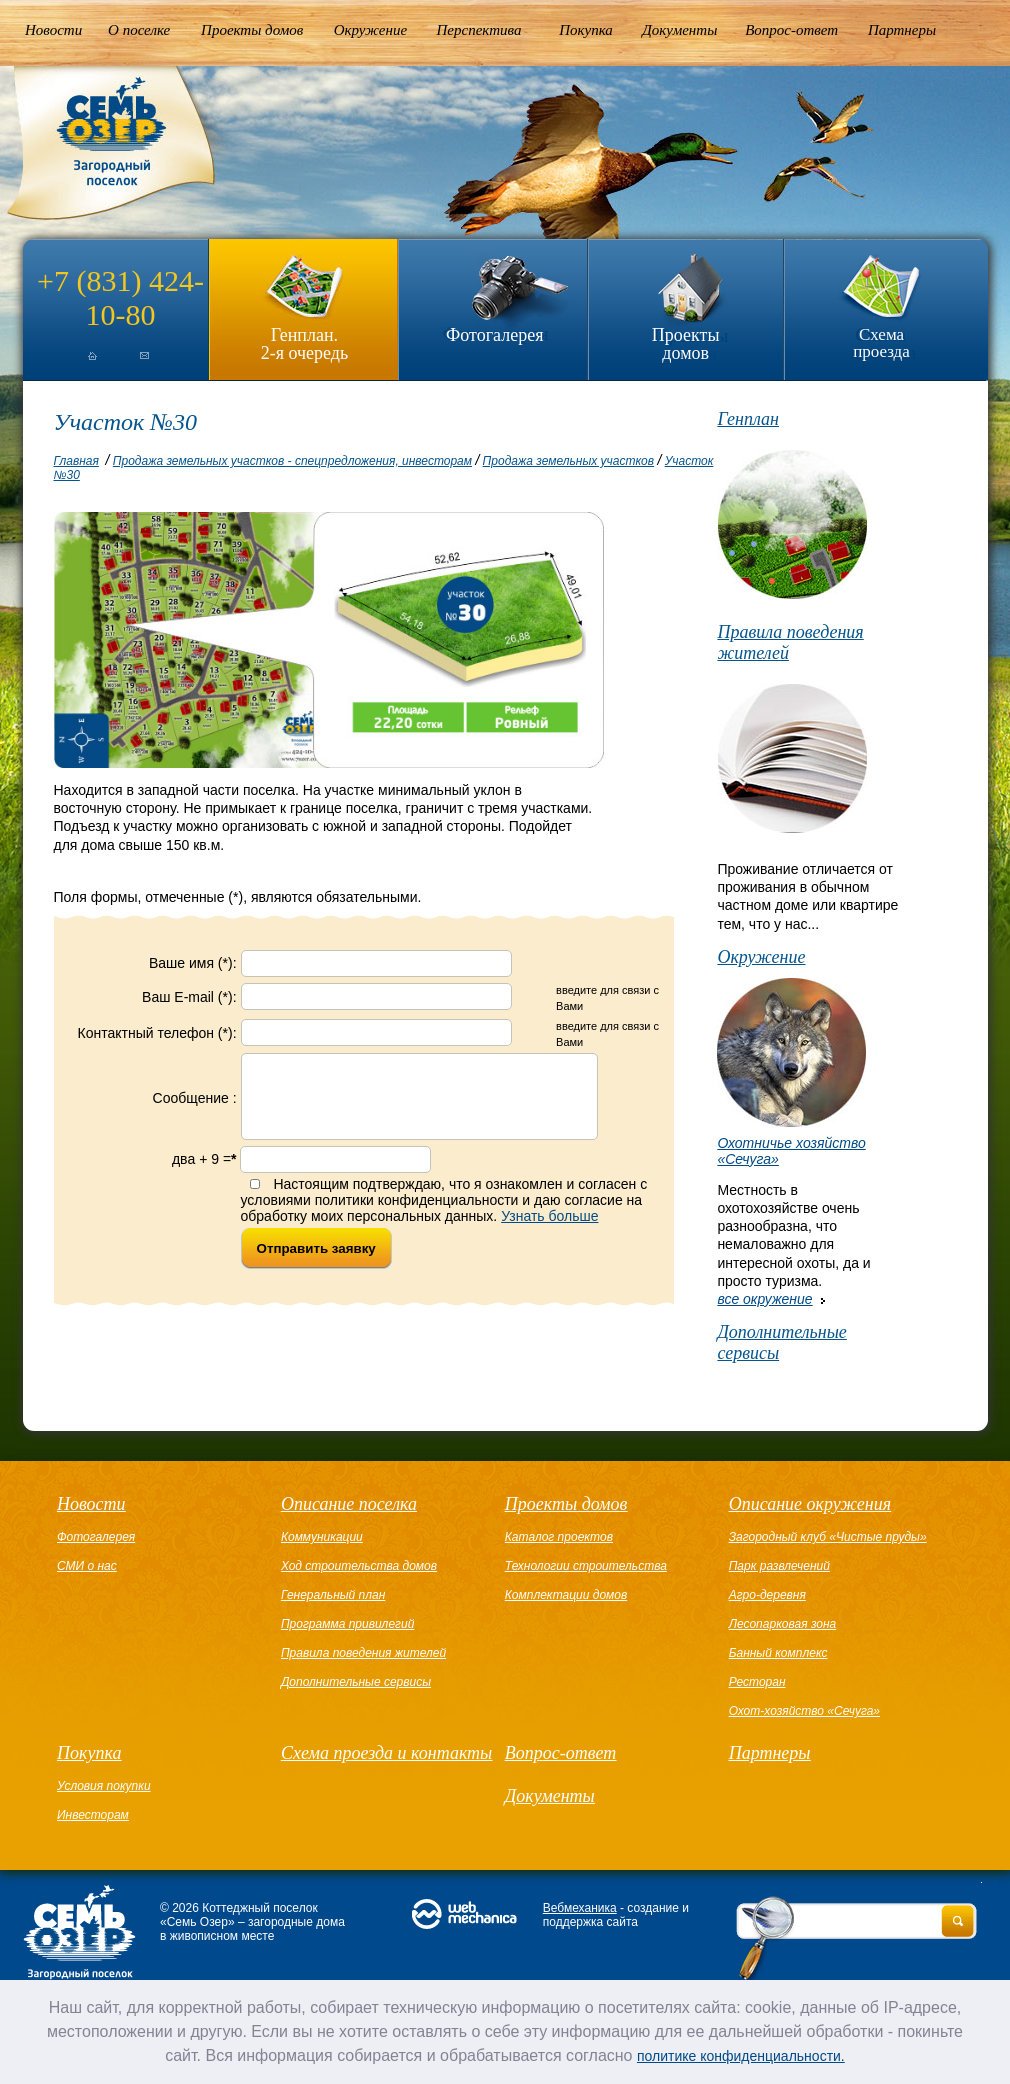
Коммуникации (322, 1537)
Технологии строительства (586, 1566)
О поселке (139, 30)
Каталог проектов (559, 1537)
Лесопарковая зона (783, 1624)
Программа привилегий (347, 1624)
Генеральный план (333, 1595)
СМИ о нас (87, 1566)
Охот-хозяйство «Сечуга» (804, 1711)
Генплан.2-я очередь (304, 343)
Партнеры (902, 30)
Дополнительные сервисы (781, 1342)
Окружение (370, 30)
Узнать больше (549, 1231)
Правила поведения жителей (790, 642)
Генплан (748, 419)
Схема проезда (881, 343)
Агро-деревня (767, 1595)
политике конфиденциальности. (741, 2056)
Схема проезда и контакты (386, 1753)
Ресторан (757, 1682)
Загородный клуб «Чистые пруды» (828, 1537)
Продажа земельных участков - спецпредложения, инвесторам (292, 461)
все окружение (764, 1299)
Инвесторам (93, 1815)
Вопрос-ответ (791, 30)
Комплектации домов (566, 1595)
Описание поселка (349, 1504)
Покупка (586, 30)
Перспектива (479, 30)
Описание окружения (810, 1504)
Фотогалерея (494, 335)
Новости (53, 30)
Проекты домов (252, 30)
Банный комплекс (778, 1653)
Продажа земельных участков (568, 461)
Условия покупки (104, 1786)
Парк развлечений (779, 1566)
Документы (679, 30)
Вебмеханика (580, 1908)
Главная (76, 461)
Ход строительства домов (359, 1566)
